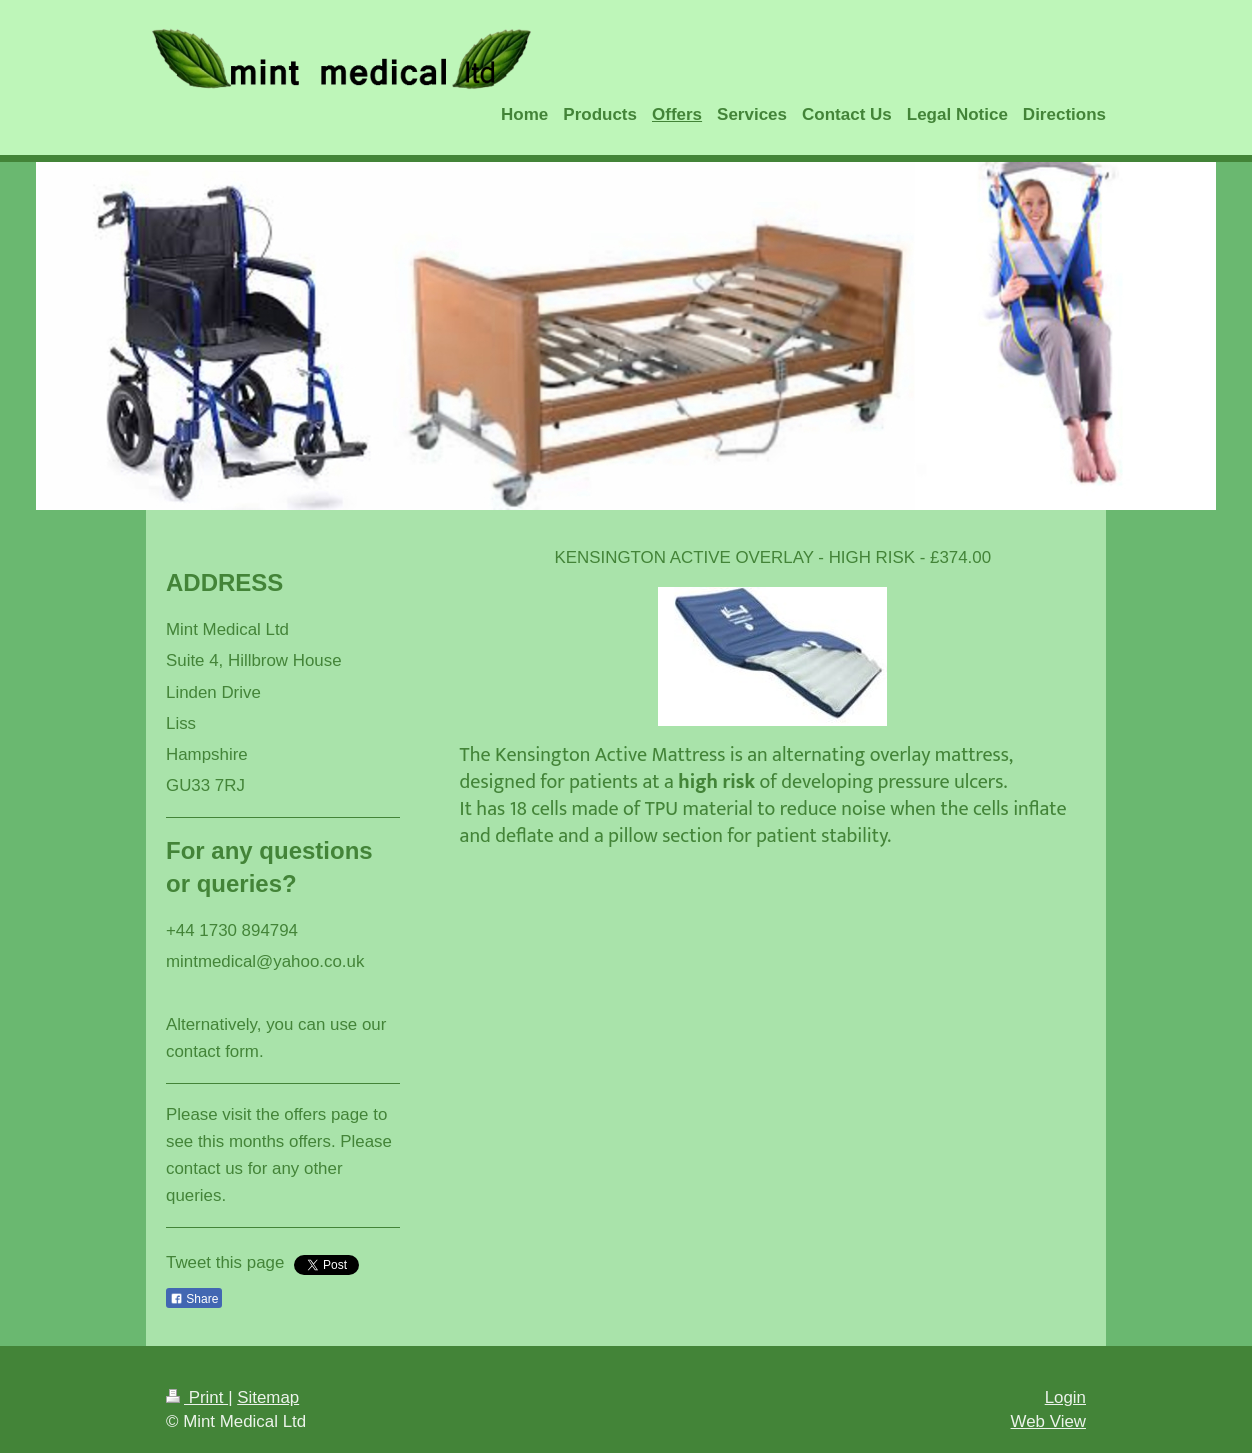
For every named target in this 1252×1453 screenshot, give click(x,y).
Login (1065, 1397)
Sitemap (268, 1397)
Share (194, 1299)
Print (197, 1397)
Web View (1048, 1421)
